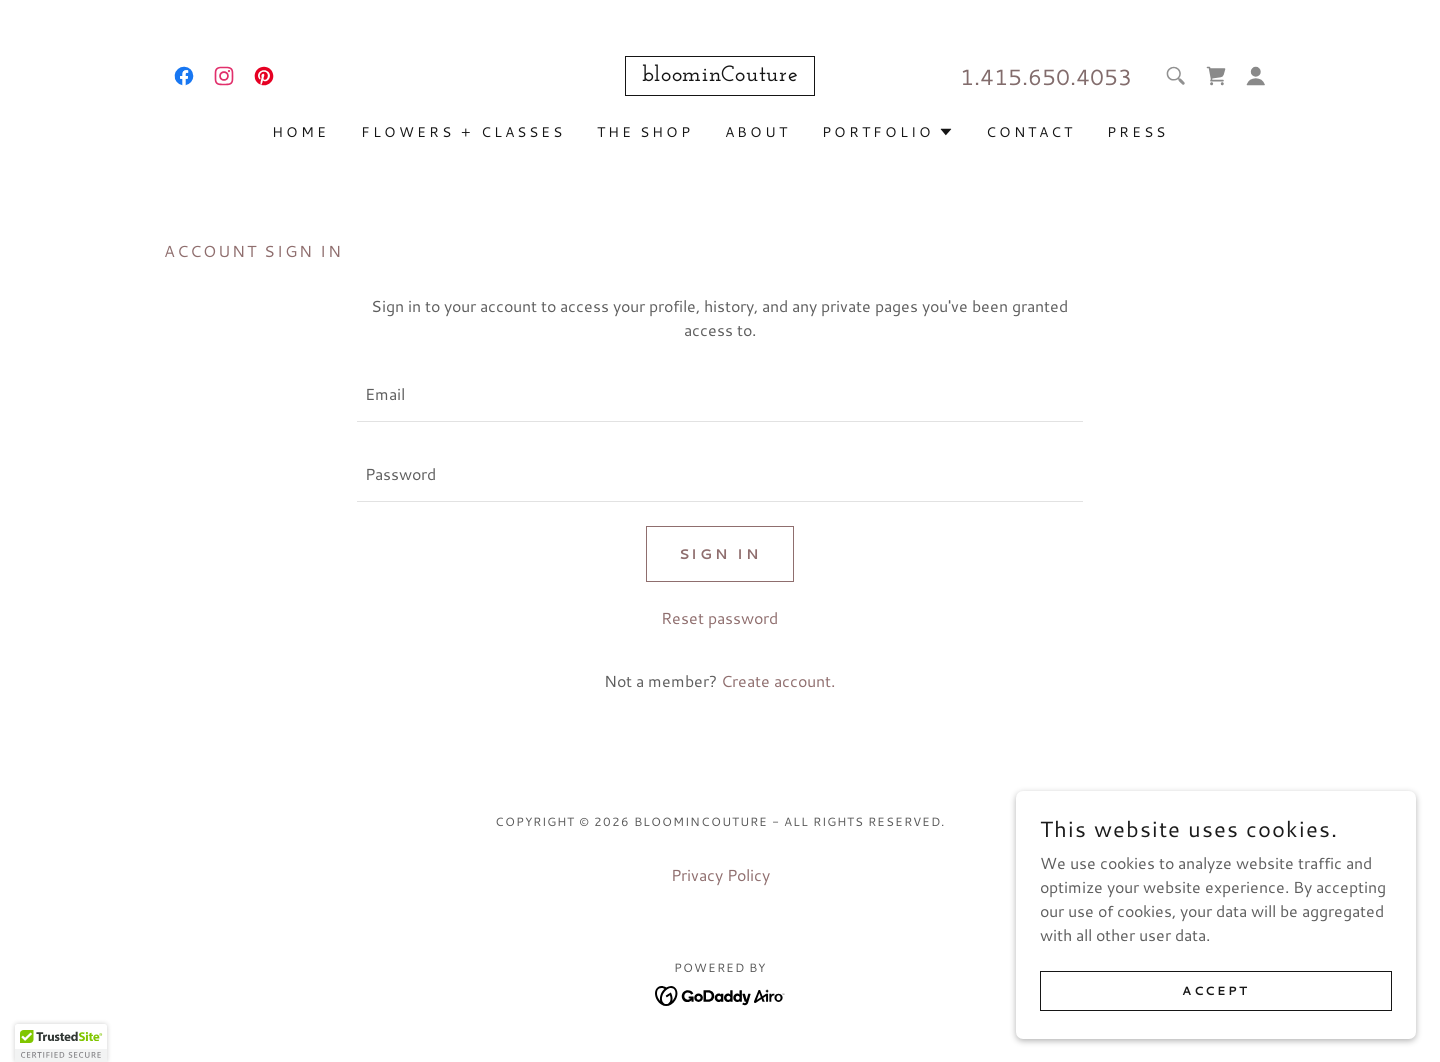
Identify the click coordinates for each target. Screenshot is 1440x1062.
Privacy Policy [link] (720, 874)
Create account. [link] (778, 680)
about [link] (757, 132)
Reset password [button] (719, 617)
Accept (1215, 990)
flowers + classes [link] (463, 132)
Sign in (720, 554)
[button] (1256, 76)
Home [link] (300, 132)
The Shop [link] (645, 132)
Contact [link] (1030, 132)
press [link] (1137, 132)
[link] (184, 76)
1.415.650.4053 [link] (1046, 76)
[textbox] (719, 394)
